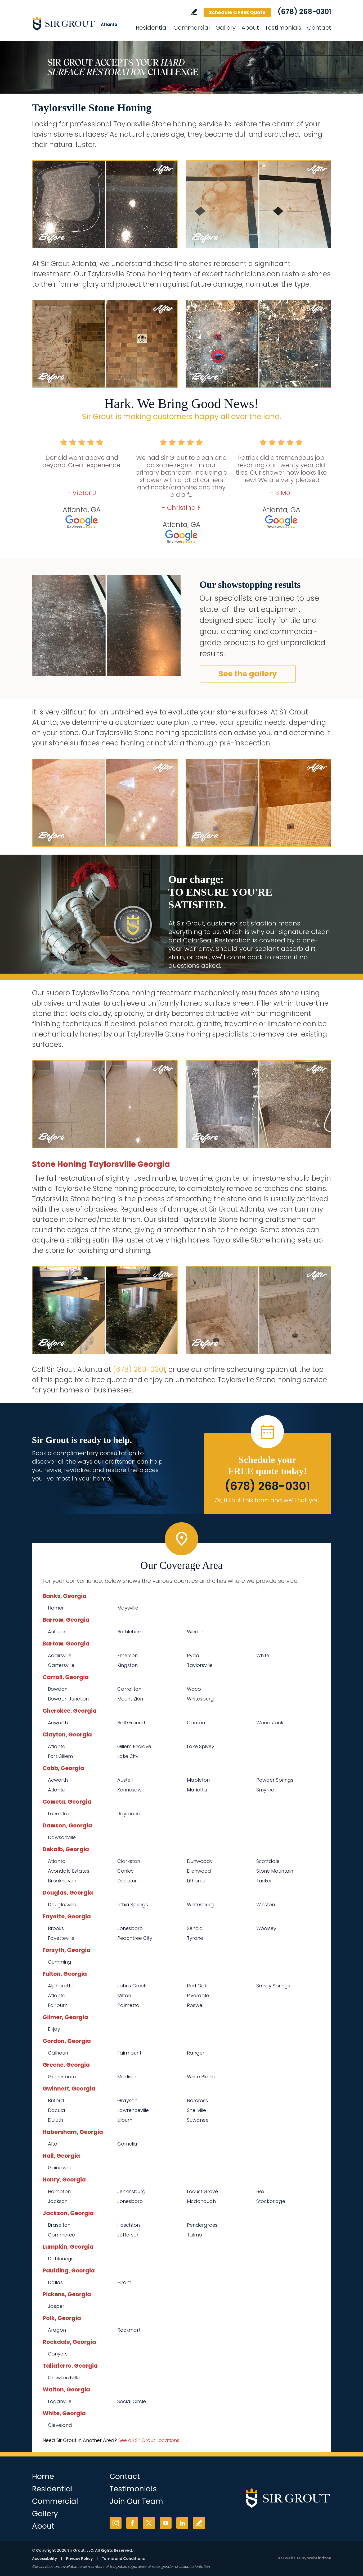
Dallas (55, 2282)
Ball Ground (131, 1722)
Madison (127, 2076)
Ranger (195, 2053)
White (262, 1655)
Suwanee (198, 2120)
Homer (56, 1608)
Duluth (55, 2120)
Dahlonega (61, 2258)
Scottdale (268, 1861)
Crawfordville (64, 2377)
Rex (260, 2191)
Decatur (127, 1880)
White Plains (201, 2076)
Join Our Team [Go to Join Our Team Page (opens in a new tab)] (136, 2501)
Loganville (59, 2401)
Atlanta (57, 1746)
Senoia (195, 1928)
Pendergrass (202, 2225)
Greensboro (62, 2076)
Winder (195, 1631)
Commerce (61, 2234)
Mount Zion (130, 1698)
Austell (125, 1780)
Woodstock (269, 1722)
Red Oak (197, 1985)
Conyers (58, 2353)
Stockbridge (270, 2201)
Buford (56, 2100)
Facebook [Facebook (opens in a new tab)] (132, 2523)
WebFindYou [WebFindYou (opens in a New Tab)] (319, 2558)
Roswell (195, 2005)
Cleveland (60, 2425)
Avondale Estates (68, 1871)
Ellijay (54, 2029)
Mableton (198, 1780)
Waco (194, 1689)
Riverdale (198, 1995)
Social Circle (131, 2401)
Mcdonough (201, 2201)
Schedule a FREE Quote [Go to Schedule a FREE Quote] (237, 12)
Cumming (59, 1962)
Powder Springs (274, 1780)
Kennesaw (129, 1789)
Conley (125, 1871)
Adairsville (59, 1655)
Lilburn (124, 2120)
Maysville (127, 1608)
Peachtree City (134, 1938)
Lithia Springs (132, 1904)
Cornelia (127, 2143)
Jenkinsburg (131, 2191)
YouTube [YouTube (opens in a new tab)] (166, 2523)
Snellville (196, 2110)
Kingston (127, 1665)
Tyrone (195, 1938)
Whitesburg (200, 1698)
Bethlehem (129, 1631)
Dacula (56, 2110)
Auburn (56, 1631)
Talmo (194, 2234)
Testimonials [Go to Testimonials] (283, 28)
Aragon (57, 2330)
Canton (196, 1722)
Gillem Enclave (134, 1746)
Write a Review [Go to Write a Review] (194, 12)
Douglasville (62, 1904)
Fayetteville (61, 1938)
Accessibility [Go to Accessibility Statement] (44, 2558)
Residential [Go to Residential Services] (152, 28)
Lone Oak (59, 1813)
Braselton (59, 2225)
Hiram (124, 2282)
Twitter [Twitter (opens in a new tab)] (149, 2523)
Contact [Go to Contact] (319, 28)
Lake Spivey (200, 1746)
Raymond (129, 1813)
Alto (52, 2143)
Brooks (56, 1928)
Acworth (58, 1722)
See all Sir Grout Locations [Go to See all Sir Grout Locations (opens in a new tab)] (148, 2440)
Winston (265, 1904)
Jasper (56, 2306)
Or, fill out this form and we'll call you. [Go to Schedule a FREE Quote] (267, 1500)
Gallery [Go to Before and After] (226, 28)
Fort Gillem (60, 1756)
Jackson (58, 2201)
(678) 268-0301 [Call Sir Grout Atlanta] (304, 11)
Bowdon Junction (68, 1698)
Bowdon (58, 1689)
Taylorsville (200, 1665)
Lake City (127, 1756)
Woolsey (266, 1928)
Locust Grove (202, 2191)
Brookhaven (62, 1880)
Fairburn (58, 2005)
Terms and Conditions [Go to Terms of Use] (123, 2558)
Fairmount (129, 2053)
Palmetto (128, 2005)
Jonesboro (130, 1928)
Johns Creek (131, 1985)
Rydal (193, 1655)
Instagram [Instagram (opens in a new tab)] (116, 2523)
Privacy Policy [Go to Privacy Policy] (79, 2558)
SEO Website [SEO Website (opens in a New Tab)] (288, 2558)
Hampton (59, 2191)
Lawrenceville (133, 2110)
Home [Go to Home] (43, 2476)
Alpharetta (61, 1985)
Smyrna (265, 1789)
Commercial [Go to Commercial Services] (191, 28)
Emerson (127, 1655)
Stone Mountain (274, 1871)
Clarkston (128, 1861)
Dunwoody (200, 1861)
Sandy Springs (273, 1985)
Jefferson (128, 2234)
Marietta (197, 1789)
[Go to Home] (79, 23)
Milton (124, 1995)
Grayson (127, 2100)
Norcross (197, 2100)
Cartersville (61, 1665)
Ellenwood (199, 1871)
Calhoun (58, 2053)
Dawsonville (62, 1837)
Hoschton (128, 2225)
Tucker (264, 1880)
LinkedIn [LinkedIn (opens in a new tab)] (182, 2523)
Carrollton (129, 1689)
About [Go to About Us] (250, 28)
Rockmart (129, 2330)
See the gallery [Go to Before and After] (248, 674)
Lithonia (196, 1880)
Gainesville (60, 2167)
